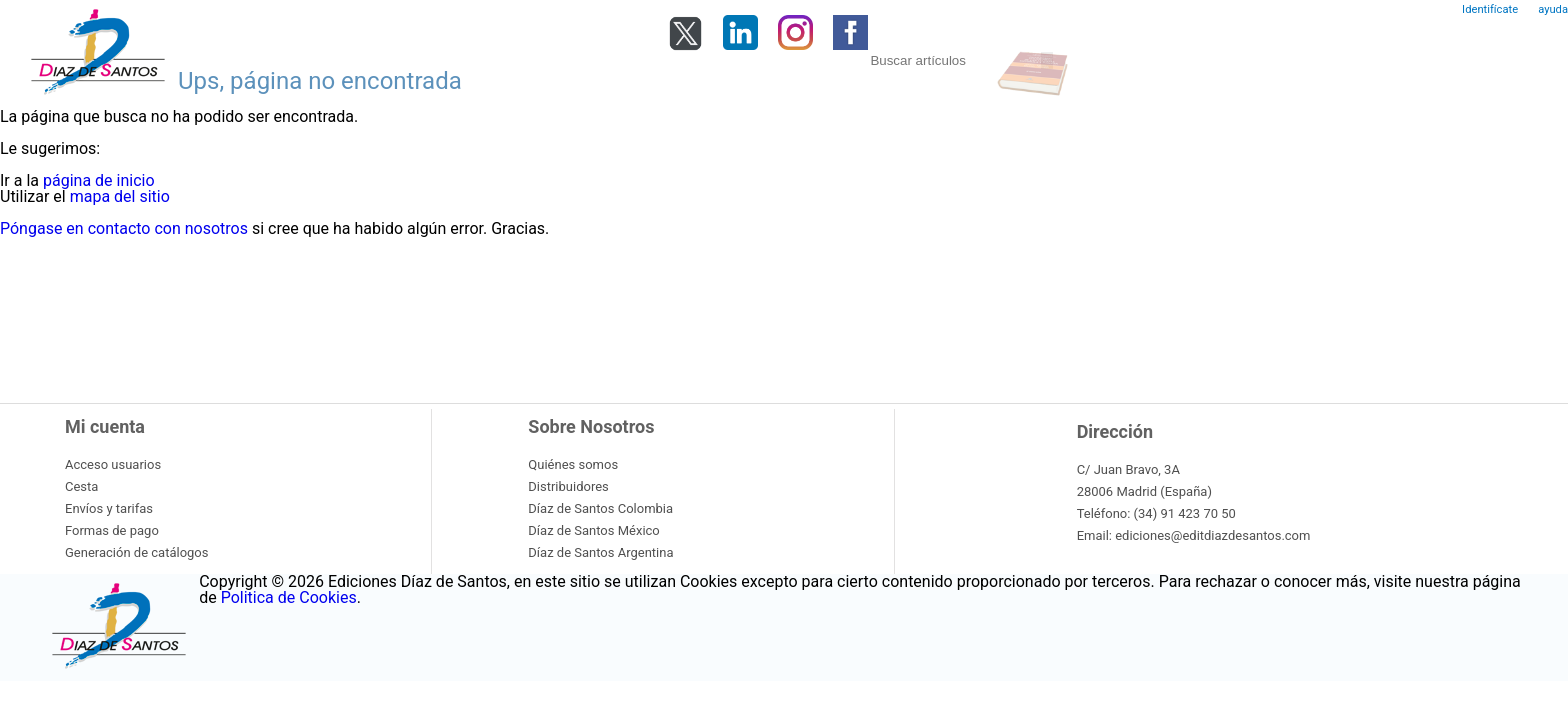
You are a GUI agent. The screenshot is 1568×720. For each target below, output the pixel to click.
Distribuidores (568, 486)
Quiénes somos (573, 464)
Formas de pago (112, 530)
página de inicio (99, 180)
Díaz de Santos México (593, 530)
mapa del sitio (120, 196)
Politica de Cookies (289, 597)
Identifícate (1490, 9)
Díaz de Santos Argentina (600, 552)
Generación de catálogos (136, 552)
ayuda (1553, 9)
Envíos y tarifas (109, 508)
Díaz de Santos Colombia (600, 508)
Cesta (81, 486)
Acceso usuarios (113, 464)
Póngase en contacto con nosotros (124, 228)
